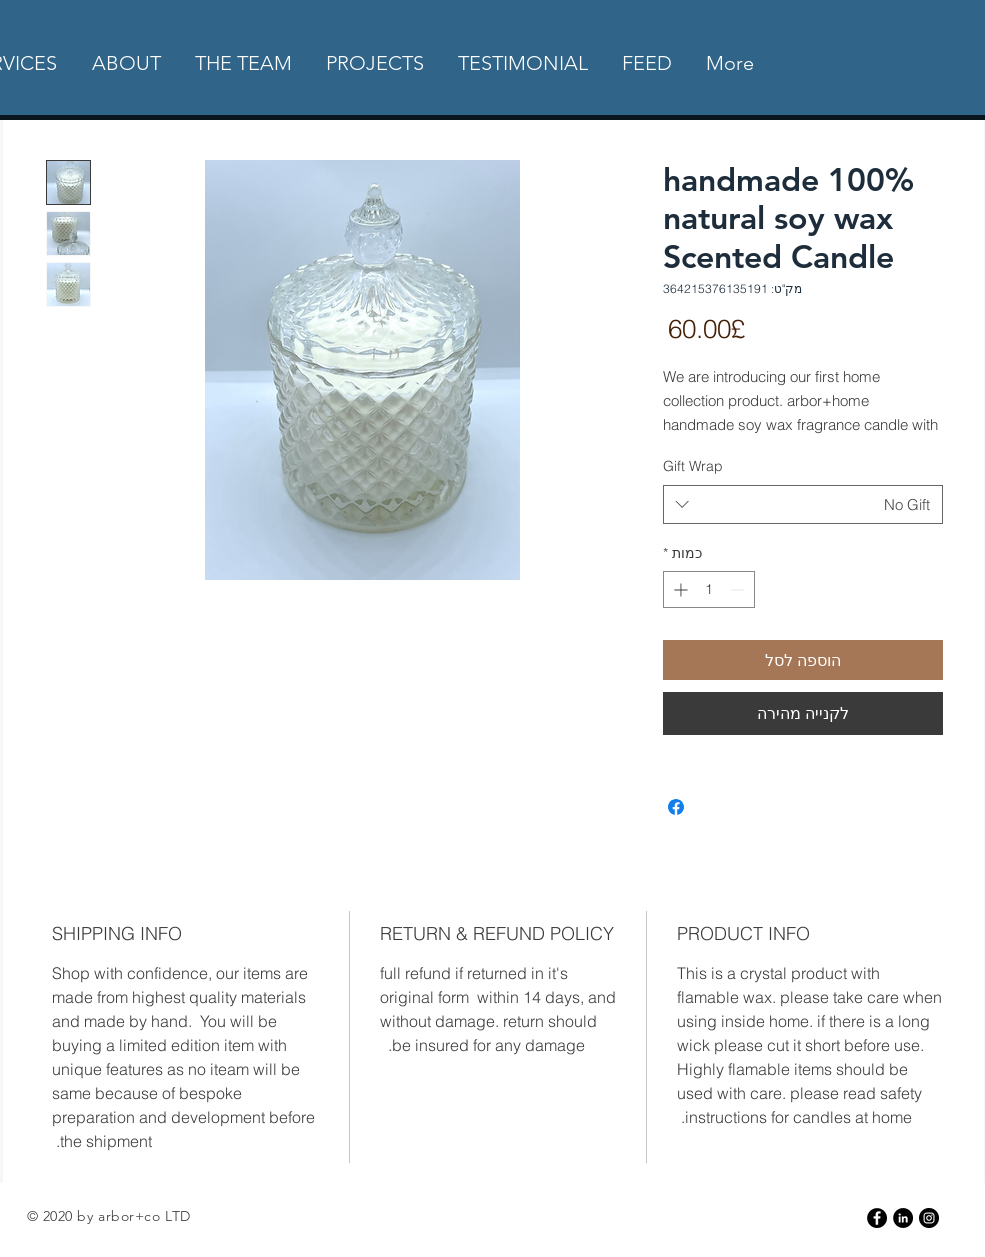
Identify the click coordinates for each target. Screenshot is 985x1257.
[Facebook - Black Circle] (877, 1218)
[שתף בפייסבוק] (676, 807)
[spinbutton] (709, 589)
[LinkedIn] (903, 1218)
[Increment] (678, 589)
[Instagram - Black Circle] (929, 1218)
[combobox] (803, 504)
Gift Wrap (693, 466)
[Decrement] (739, 589)
